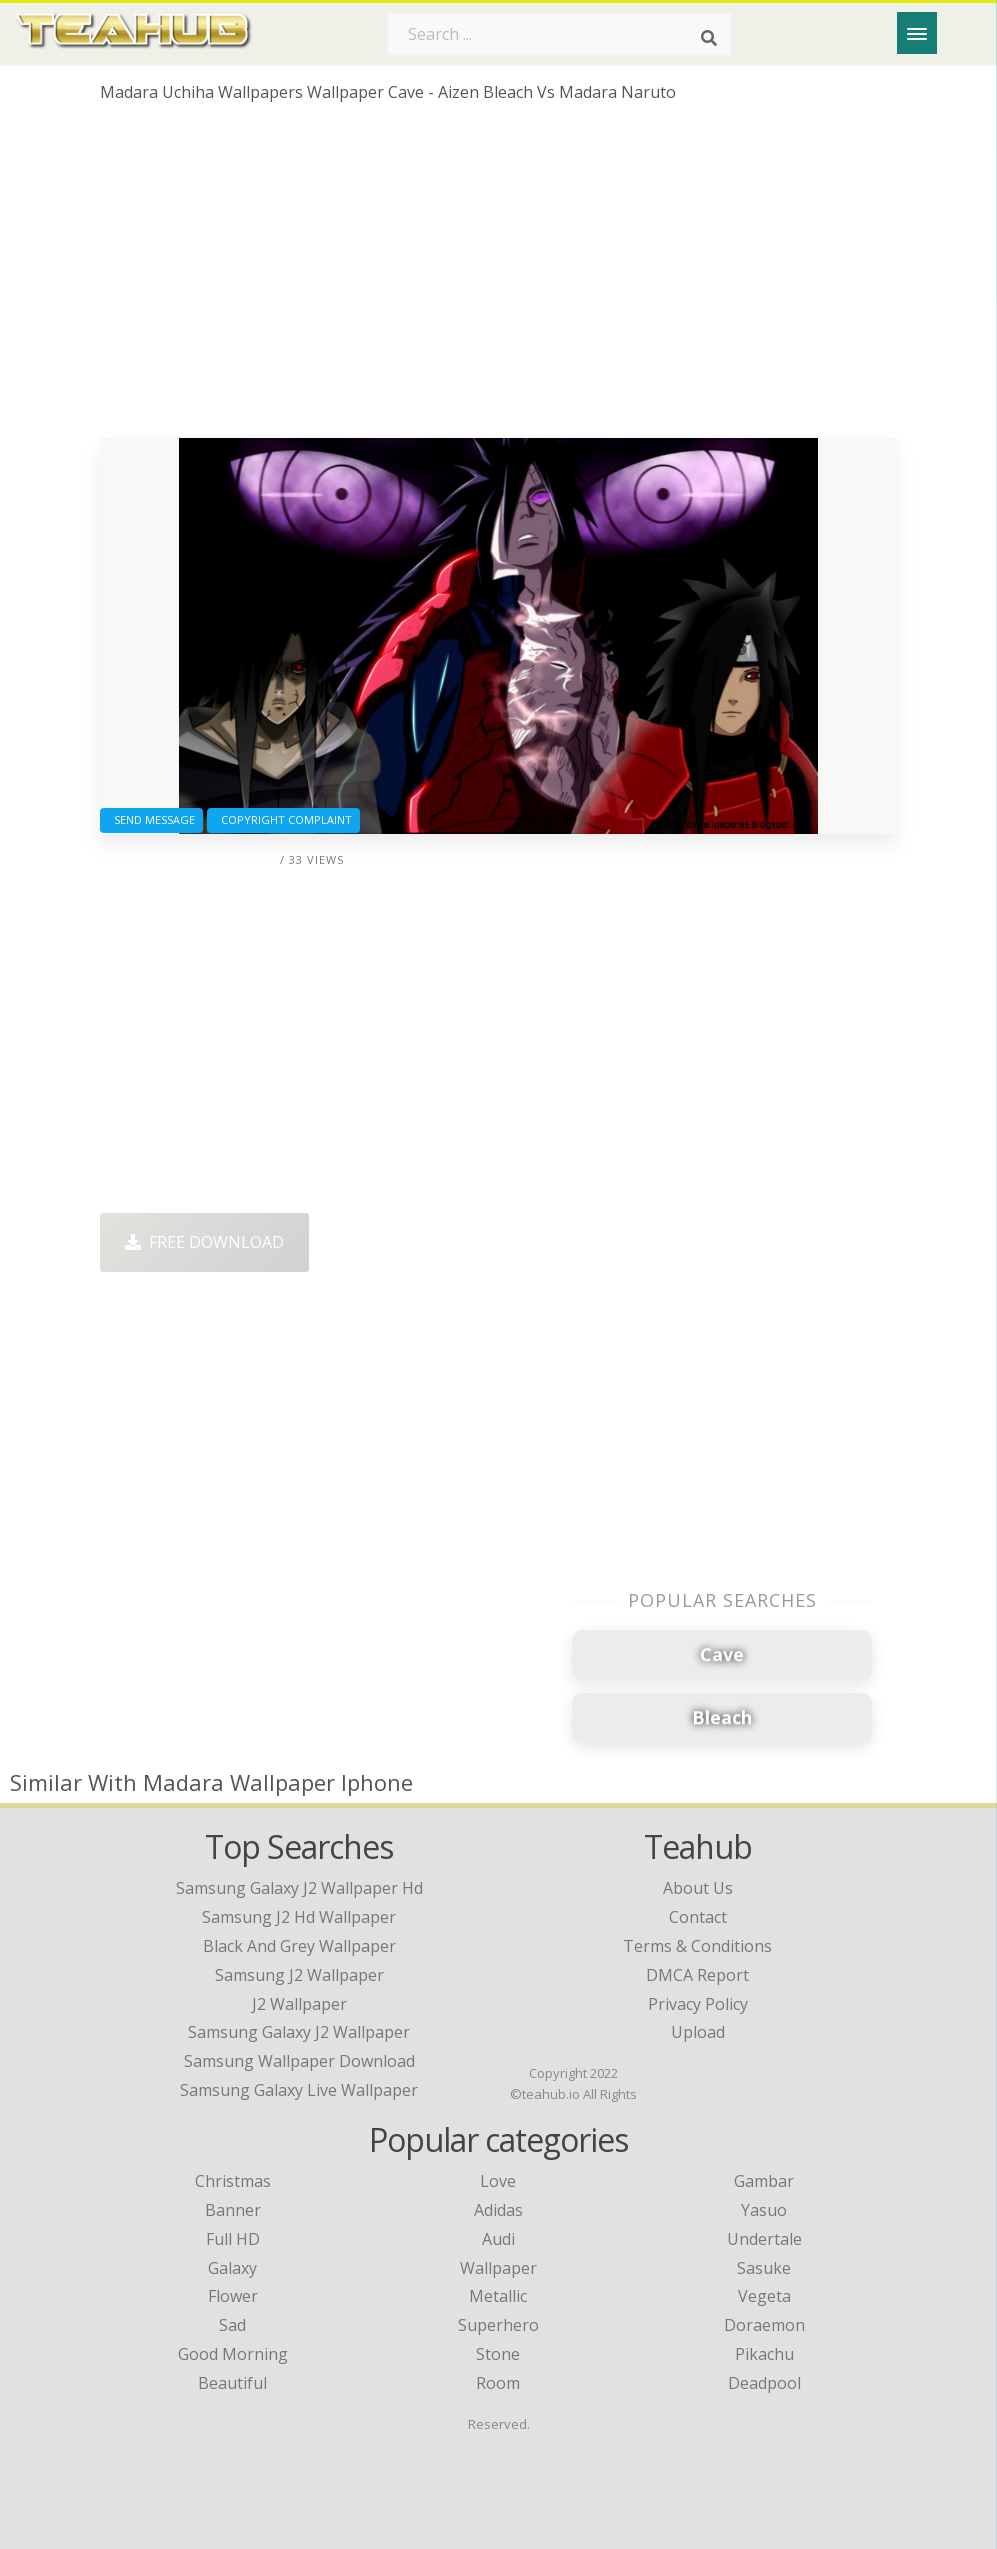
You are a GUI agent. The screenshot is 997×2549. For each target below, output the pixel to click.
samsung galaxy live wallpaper (299, 2090)
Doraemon (764, 2325)
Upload (698, 2032)
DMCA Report (697, 1975)
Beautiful (232, 2383)
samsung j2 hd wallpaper (299, 1917)
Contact (698, 1917)
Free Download (204, 1242)
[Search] (709, 38)
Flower (233, 2296)
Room (498, 2383)
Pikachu (764, 2354)
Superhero (498, 2325)
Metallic (498, 2296)
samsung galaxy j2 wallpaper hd (299, 1888)
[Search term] (559, 34)
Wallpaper (498, 2268)
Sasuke (764, 2268)
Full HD (233, 2239)
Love (498, 2181)
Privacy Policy (698, 2004)
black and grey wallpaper (299, 1946)
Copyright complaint (283, 819)
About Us (698, 1888)
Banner (233, 2210)
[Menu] (917, 33)
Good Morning (233, 2354)
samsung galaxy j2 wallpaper (299, 2032)
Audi (498, 2239)
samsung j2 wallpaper (299, 1975)
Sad (232, 2325)
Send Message (151, 819)
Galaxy (232, 2268)
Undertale (764, 2239)
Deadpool (764, 2383)
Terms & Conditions (697, 1946)
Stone (498, 2354)
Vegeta (764, 2296)
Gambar (764, 2181)
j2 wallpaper (299, 2004)
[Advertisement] (499, 278)
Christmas (233, 2181)
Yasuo (764, 2210)
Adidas (498, 2210)
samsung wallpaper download (299, 2061)
